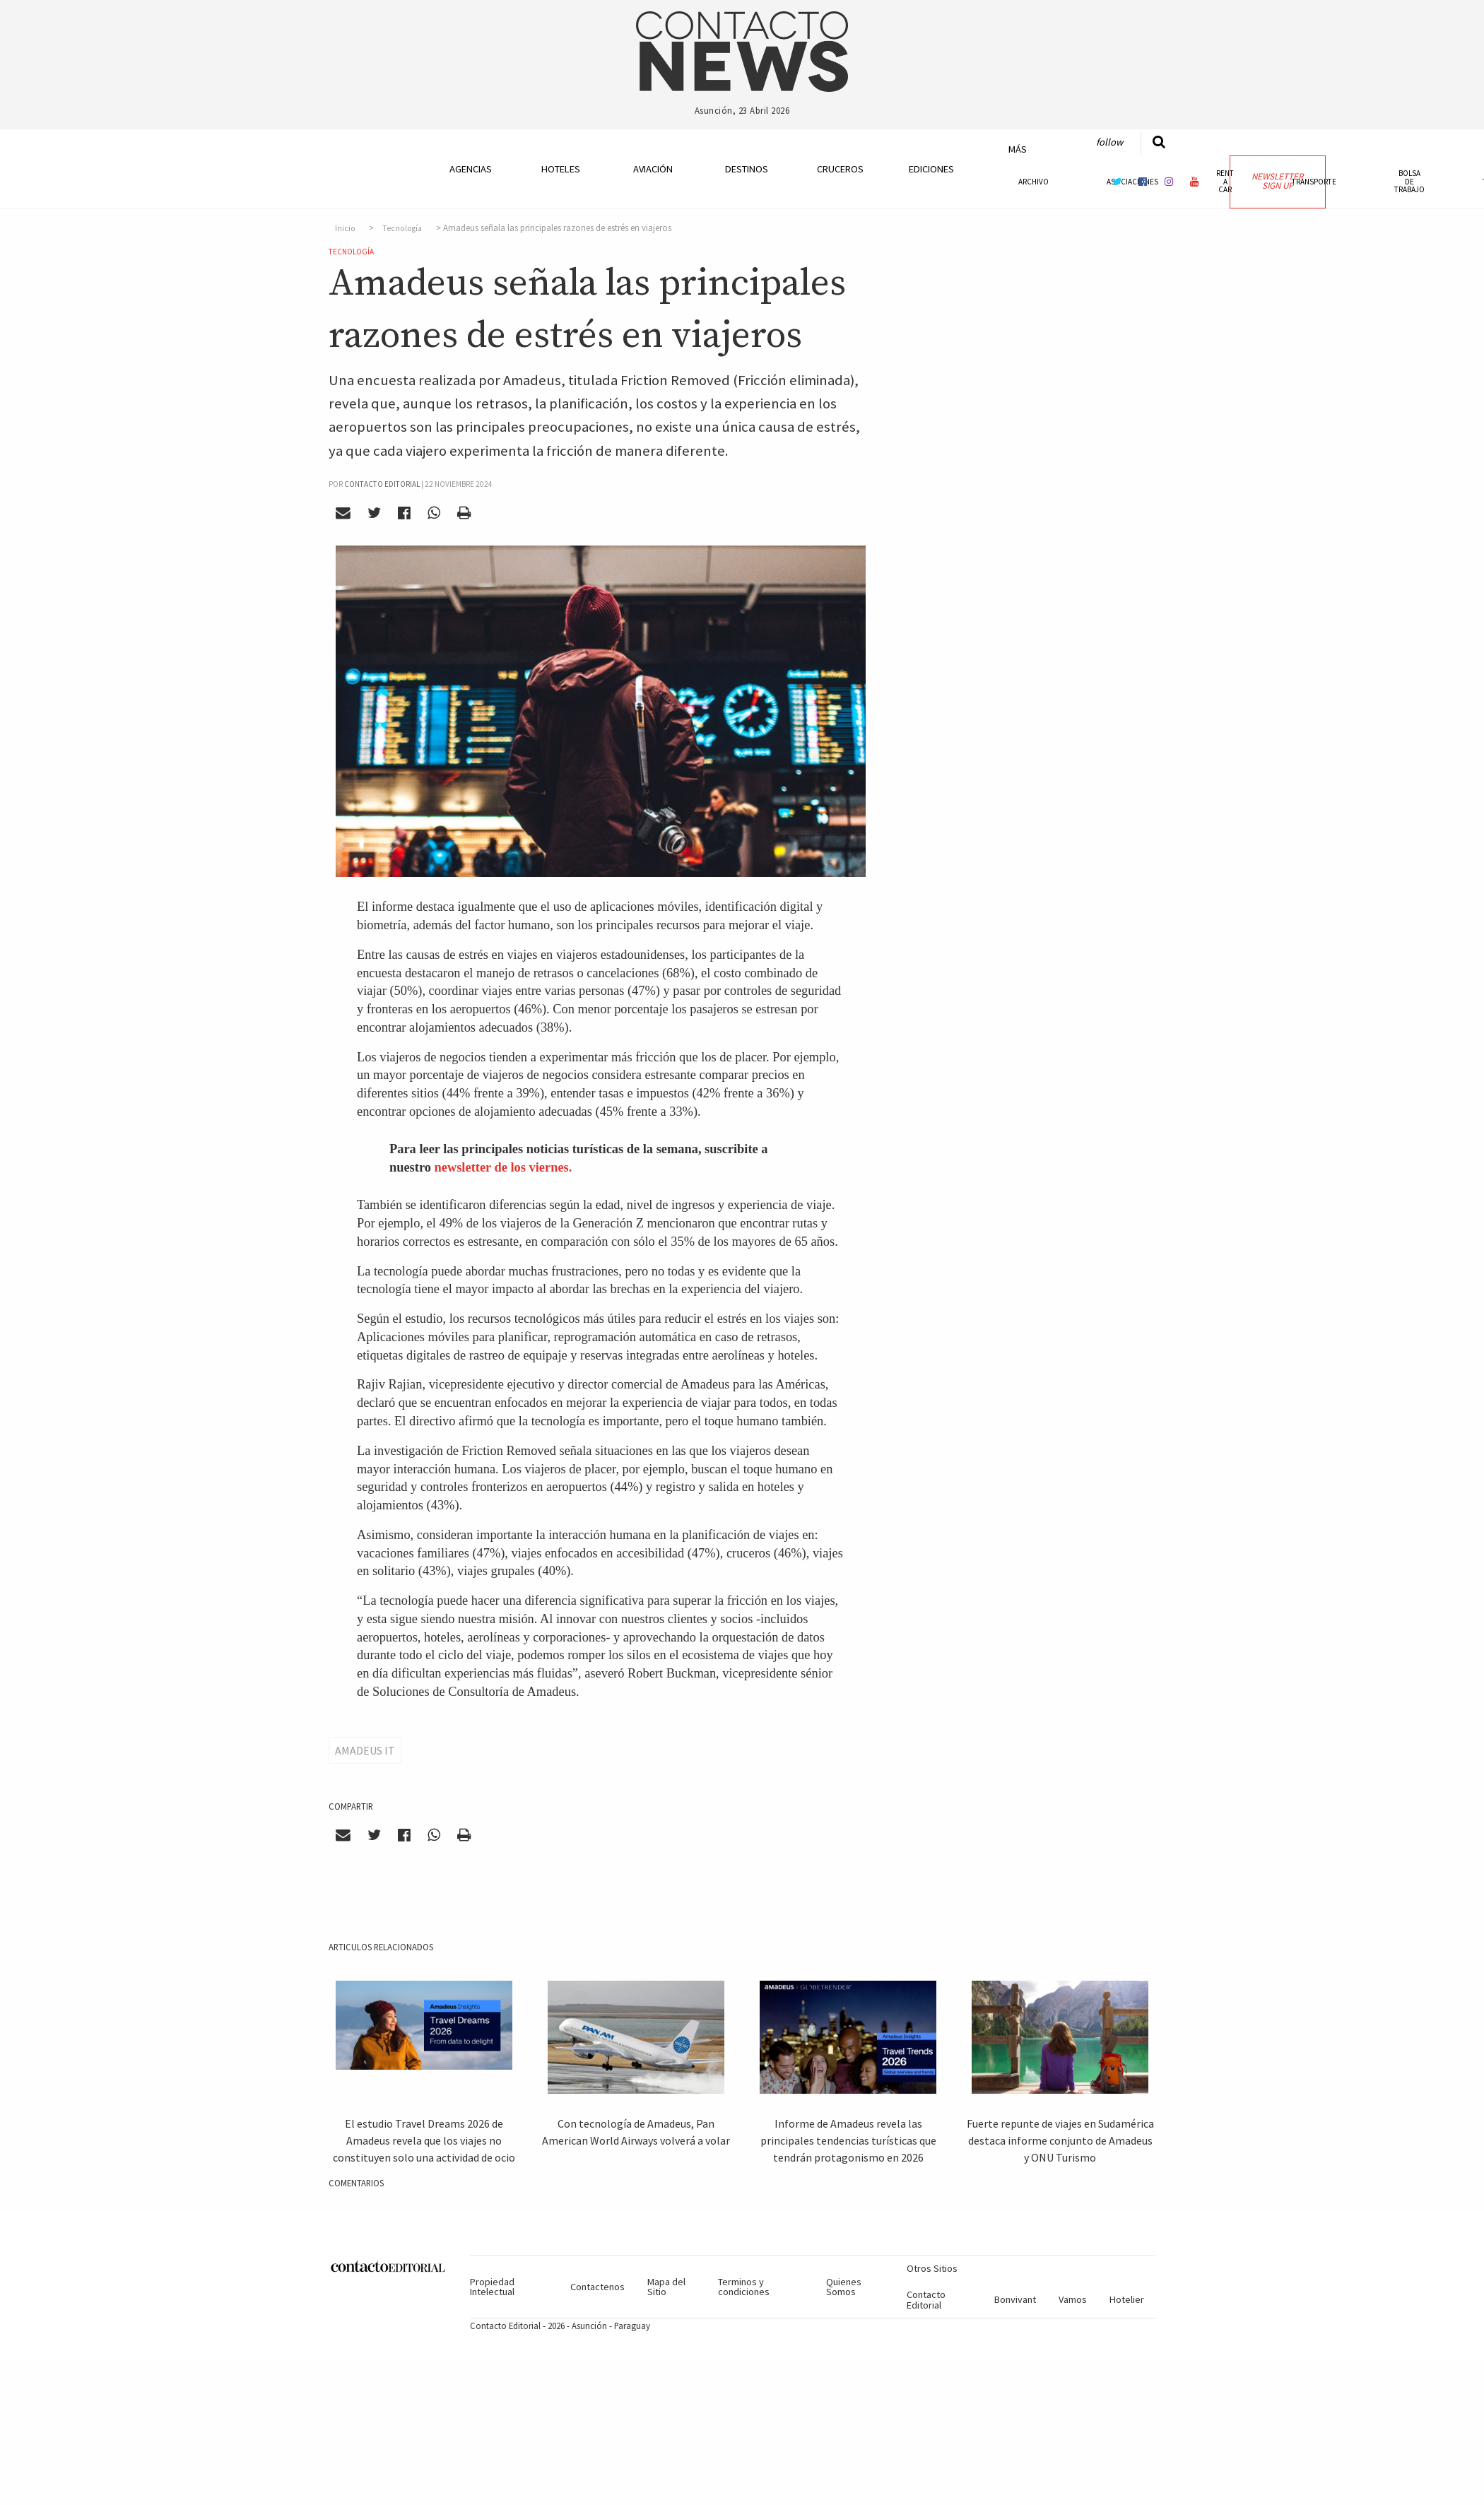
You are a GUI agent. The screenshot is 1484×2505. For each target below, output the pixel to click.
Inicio (345, 228)
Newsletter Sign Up (1277, 180)
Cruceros (839, 169)
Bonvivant (1015, 2299)
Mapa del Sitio (666, 2286)
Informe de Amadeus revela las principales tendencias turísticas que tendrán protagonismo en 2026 (848, 2140)
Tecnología (402, 228)
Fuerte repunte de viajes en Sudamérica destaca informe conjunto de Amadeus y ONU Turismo (1060, 2140)
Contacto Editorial (926, 2299)
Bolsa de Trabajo (1409, 181)
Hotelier (1126, 2299)
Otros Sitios (932, 2268)
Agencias (470, 169)
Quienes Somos (843, 2286)
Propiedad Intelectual (492, 2286)
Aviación (653, 169)
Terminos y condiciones (744, 2286)
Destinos (746, 169)
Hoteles (560, 169)
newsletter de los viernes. (503, 1167)
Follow (1109, 142)
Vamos (1073, 2299)
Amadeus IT (365, 1750)
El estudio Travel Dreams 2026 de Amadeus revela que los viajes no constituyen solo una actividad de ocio (424, 2140)
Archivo (1033, 182)
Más (1017, 149)
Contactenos (597, 2286)
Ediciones (931, 169)
